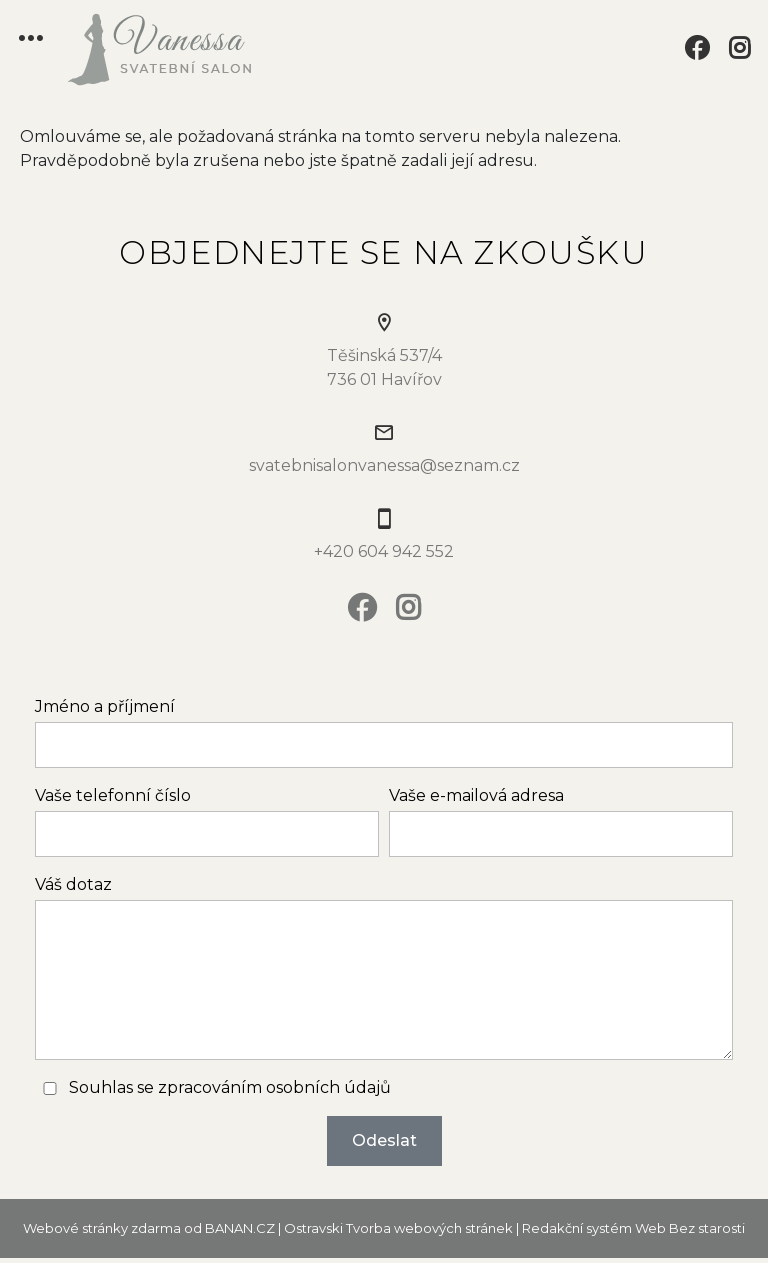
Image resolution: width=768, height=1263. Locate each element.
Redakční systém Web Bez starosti (633, 1228)
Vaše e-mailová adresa (476, 795)
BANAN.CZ (240, 1228)
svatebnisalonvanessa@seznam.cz (384, 465)
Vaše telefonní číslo (113, 795)
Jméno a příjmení (105, 706)
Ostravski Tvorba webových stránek (398, 1228)
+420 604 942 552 (384, 551)
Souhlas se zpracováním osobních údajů (230, 1087)
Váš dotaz (73, 884)
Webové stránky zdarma (102, 1228)
